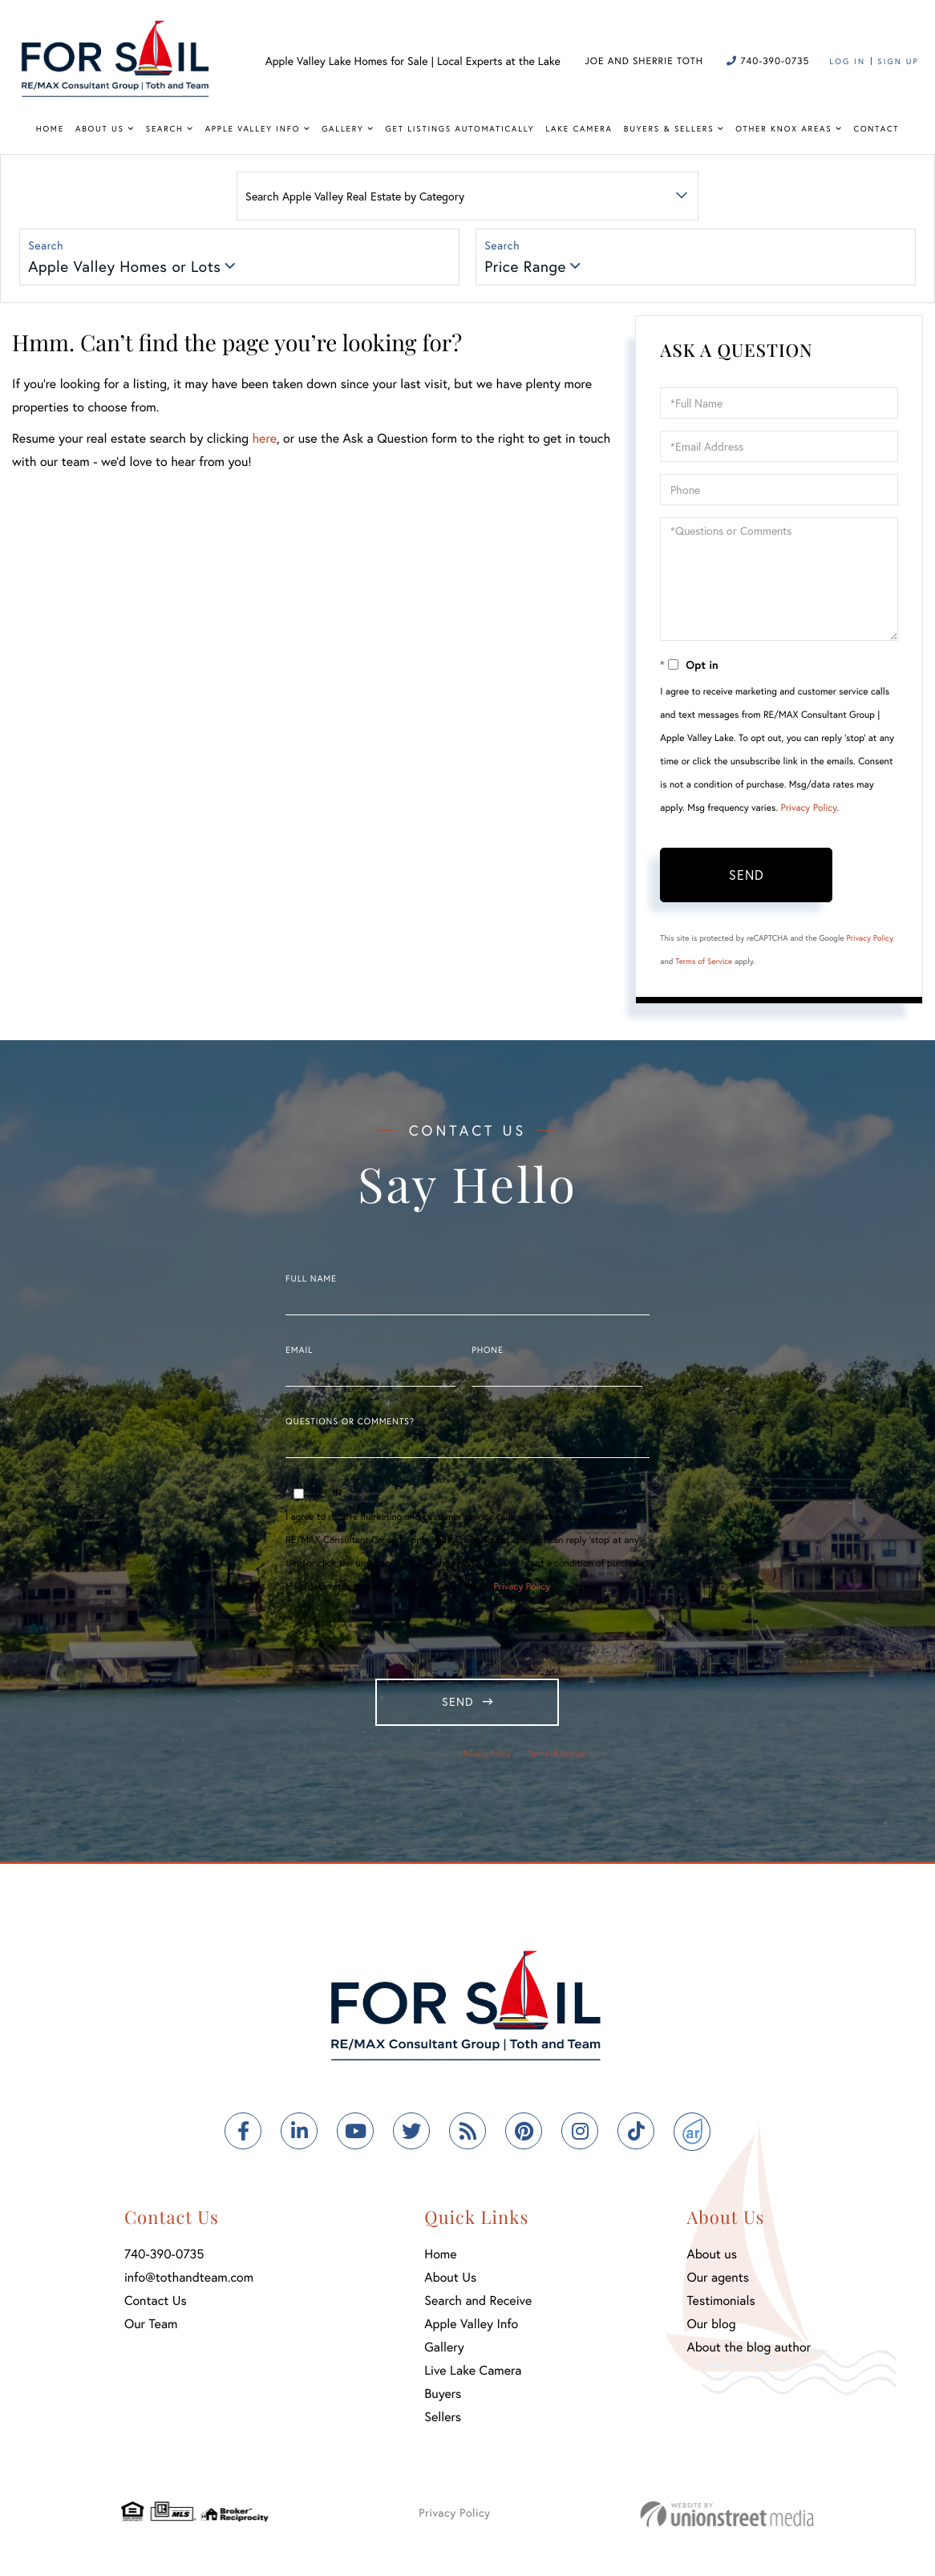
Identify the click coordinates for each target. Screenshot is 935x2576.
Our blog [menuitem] (710, 2332)
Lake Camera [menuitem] (578, 129)
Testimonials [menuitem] (720, 2309)
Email (299, 1353)
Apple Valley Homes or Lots (126, 268)
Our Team (151, 2332)
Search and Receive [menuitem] (478, 2309)
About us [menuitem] (711, 2262)
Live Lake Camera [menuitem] (472, 2379)
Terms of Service (703, 964)
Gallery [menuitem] (342, 129)
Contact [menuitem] (877, 129)
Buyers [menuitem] (442, 2402)
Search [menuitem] (165, 129)
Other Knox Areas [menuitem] (783, 129)
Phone (487, 1353)
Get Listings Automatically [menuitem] (460, 129)
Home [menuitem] (50, 129)
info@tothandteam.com (188, 2286)
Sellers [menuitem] (442, 2425)
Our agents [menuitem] (717, 2286)
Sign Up (898, 61)
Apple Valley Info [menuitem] (253, 129)
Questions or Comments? (350, 1425)
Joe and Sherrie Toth (644, 61)
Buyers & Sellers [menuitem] (669, 129)
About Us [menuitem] (99, 129)
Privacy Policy (809, 811)
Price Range (527, 268)
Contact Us (155, 2309)
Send (746, 877)
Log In (847, 61)
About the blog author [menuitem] (748, 2355)
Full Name (311, 1282)
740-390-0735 (768, 61)
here (264, 441)
